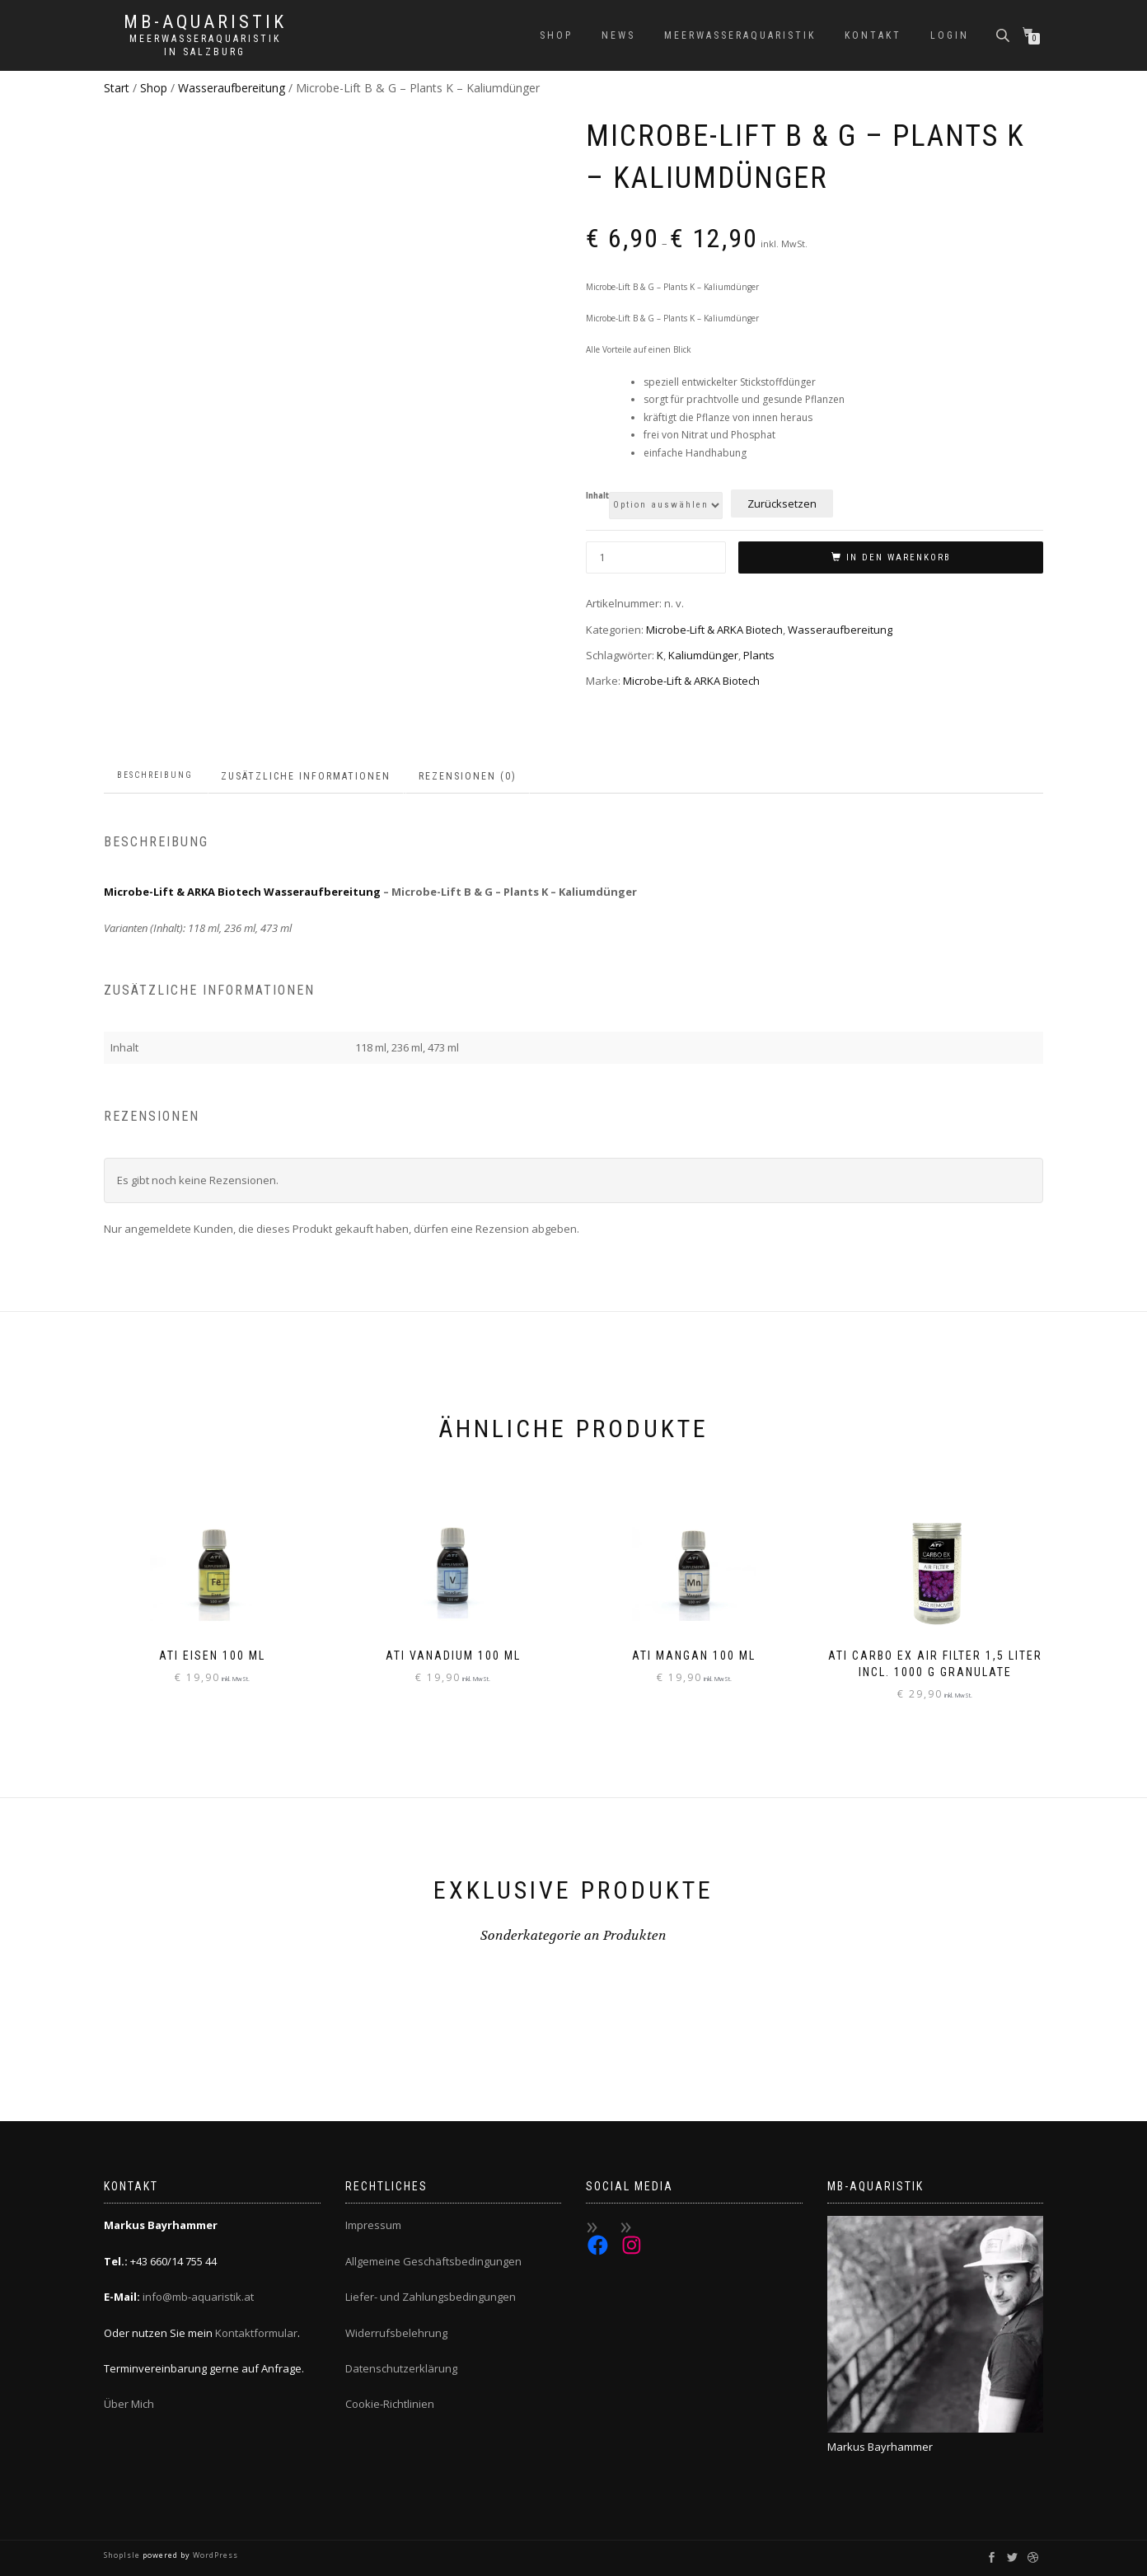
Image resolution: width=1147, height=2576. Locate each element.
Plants (759, 655)
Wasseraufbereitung (231, 88)
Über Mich (129, 2403)
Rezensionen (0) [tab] (468, 776)
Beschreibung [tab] (155, 775)
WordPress (214, 2555)
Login (949, 35)
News (618, 35)
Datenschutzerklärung (401, 2368)
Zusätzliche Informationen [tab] (306, 776)
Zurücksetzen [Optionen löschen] (782, 503)
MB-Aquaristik (205, 22)
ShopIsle (123, 2555)
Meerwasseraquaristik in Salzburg (205, 45)
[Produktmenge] (656, 557)
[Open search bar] (1004, 34)
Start (116, 88)
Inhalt (597, 496)
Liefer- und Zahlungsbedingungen (430, 2296)
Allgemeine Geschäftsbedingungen (433, 2261)
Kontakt (873, 35)
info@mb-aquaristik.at (198, 2296)
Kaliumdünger (703, 655)
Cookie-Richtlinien (389, 2403)
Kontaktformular (256, 2332)
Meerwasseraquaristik (740, 35)
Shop (556, 35)
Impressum (373, 2225)
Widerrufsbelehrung (396, 2332)
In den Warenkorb (898, 557)
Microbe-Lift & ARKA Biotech (714, 629)
